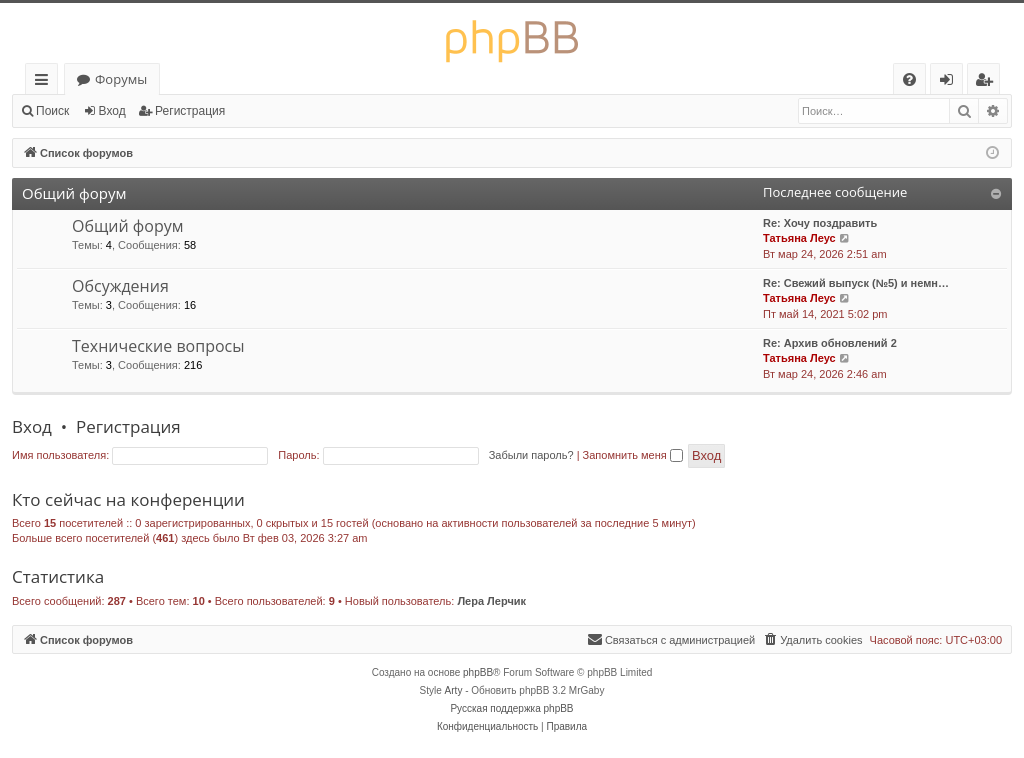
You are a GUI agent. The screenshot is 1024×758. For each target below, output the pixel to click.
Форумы (121, 79)
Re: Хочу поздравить (820, 223)
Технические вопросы (158, 346)
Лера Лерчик (491, 601)
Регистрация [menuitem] (988, 82)
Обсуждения (120, 286)
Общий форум (74, 193)
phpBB (478, 672)
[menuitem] (909, 79)
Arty (454, 690)
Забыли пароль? (531, 455)
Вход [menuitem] (950, 82)
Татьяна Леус (799, 238)
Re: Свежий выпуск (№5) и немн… (856, 283)
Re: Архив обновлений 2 (830, 343)
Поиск (52, 111)
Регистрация (190, 111)
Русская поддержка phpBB (511, 708)
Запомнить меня (633, 455)
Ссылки (45, 82)
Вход (112, 111)
